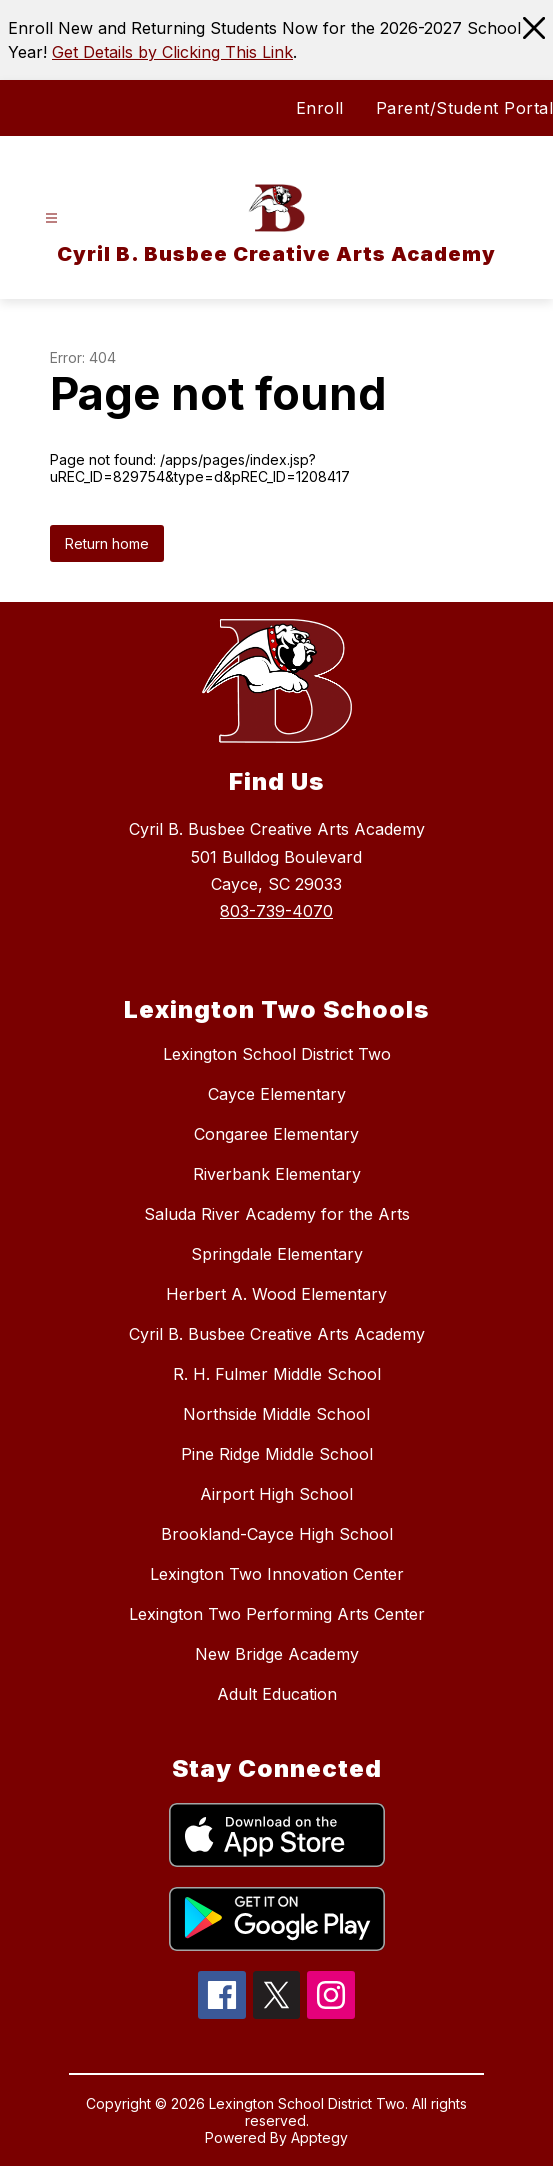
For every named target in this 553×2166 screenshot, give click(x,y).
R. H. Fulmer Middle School (277, 1374)
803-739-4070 (276, 911)
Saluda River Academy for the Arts (277, 1214)
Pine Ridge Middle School (277, 1454)
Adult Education (277, 1694)
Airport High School (276, 1494)
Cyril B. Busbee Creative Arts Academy (277, 1334)
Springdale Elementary (277, 1254)
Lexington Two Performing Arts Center (277, 1614)
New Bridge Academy (277, 1654)
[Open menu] (51, 218)
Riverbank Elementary (277, 1174)
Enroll (320, 108)
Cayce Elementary (277, 1094)
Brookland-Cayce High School (277, 1534)
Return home (107, 543)
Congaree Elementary (276, 1134)
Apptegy (319, 2137)
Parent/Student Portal (465, 108)
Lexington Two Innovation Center (277, 1574)
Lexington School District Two (277, 1054)
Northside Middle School (276, 1414)
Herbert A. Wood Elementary (276, 1294)
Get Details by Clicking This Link (172, 52)
